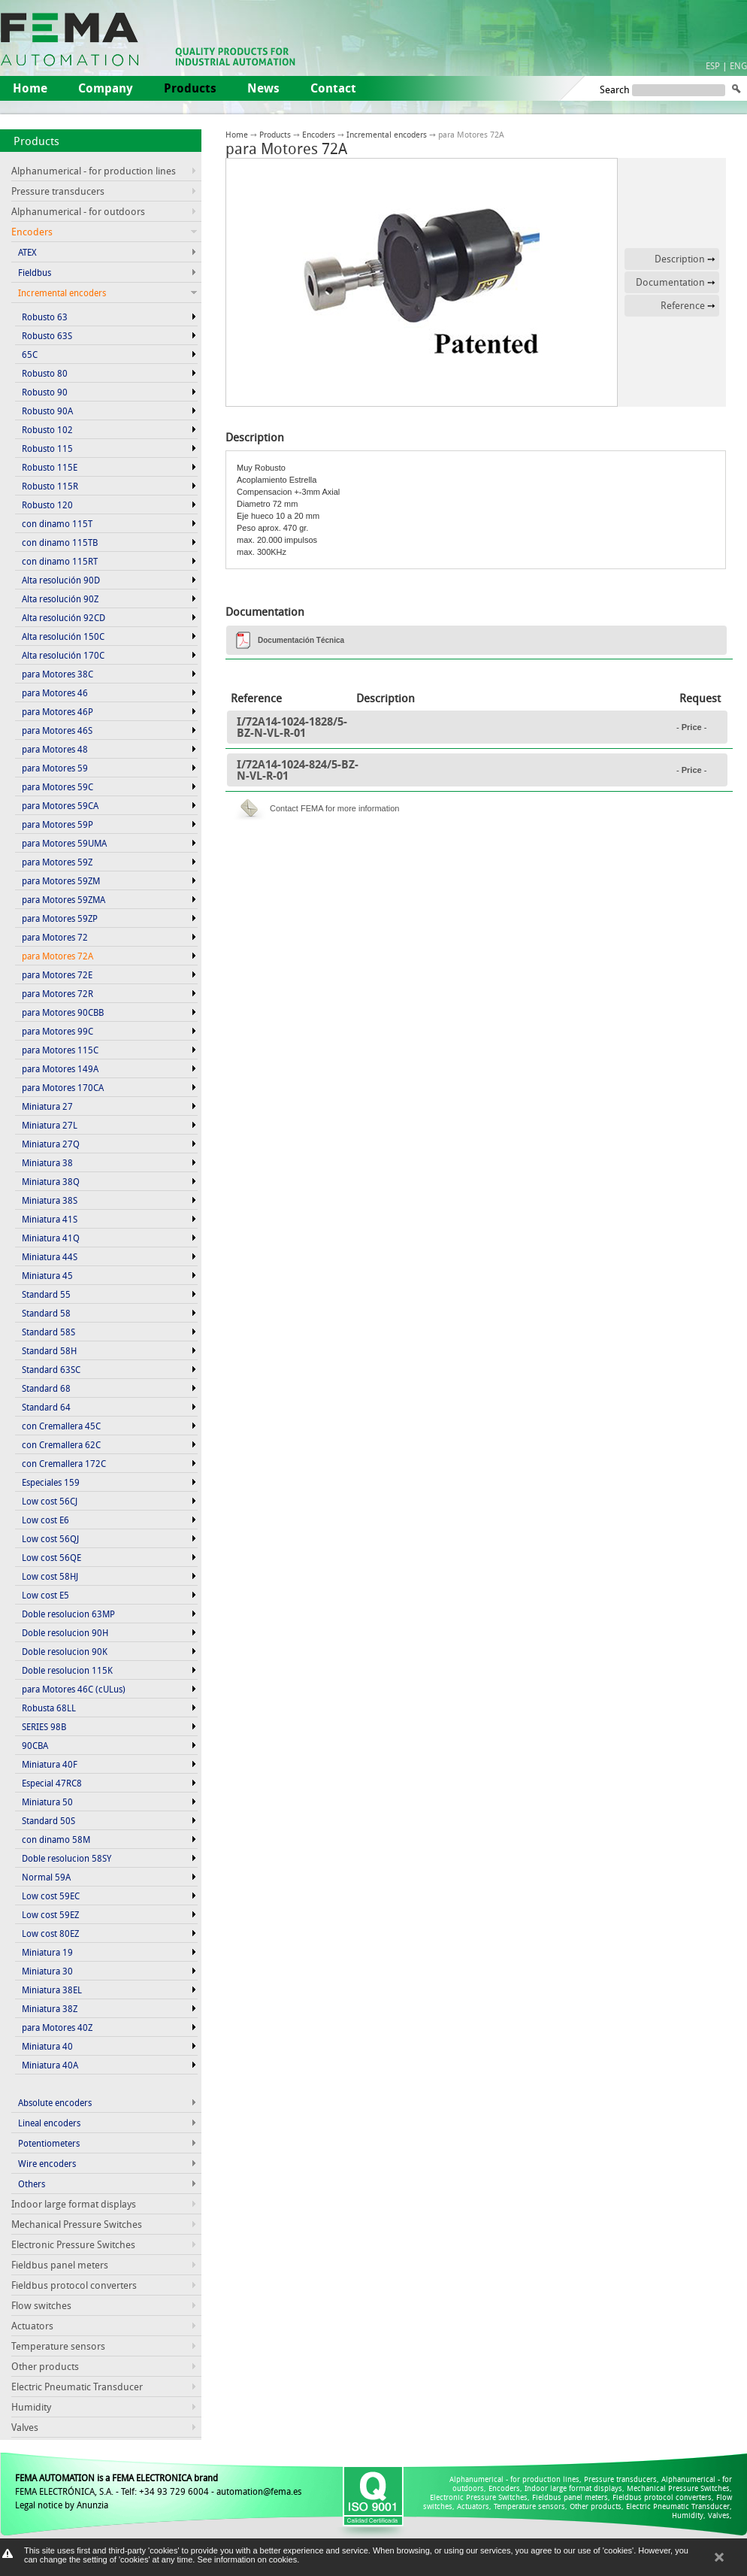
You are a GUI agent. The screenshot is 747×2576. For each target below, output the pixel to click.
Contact (333, 88)
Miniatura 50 (47, 1802)
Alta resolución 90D (61, 580)
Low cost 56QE (51, 1557)
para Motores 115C (60, 1050)
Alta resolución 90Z (60, 598)
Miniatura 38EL (52, 1990)
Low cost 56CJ (49, 1501)
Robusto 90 (45, 392)
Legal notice (38, 2505)
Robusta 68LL (49, 1708)
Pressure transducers (57, 191)
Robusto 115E (49, 467)
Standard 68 (46, 1388)
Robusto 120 (47, 505)
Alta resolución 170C (63, 655)
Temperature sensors (58, 2346)
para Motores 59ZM (61, 880)
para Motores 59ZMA (63, 899)
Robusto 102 (47, 429)
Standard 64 (46, 1407)
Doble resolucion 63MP (68, 1614)
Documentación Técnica (301, 640)
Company (105, 88)
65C (30, 354)
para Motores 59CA (60, 805)
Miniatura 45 (47, 1275)
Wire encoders (47, 2163)
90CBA (35, 1745)
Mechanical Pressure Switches (76, 2224)
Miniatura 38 (47, 1162)
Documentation (670, 282)
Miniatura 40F (49, 1764)
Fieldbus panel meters (59, 2264)
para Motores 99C (57, 1031)
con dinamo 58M (56, 1839)
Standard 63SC (51, 1369)
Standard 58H (49, 1350)
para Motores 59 (55, 768)
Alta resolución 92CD (63, 617)
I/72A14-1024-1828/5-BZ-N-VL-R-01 (292, 727)
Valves (24, 2427)
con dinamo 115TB (60, 542)
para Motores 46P (57, 711)
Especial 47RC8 (52, 1783)
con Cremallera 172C (64, 1463)
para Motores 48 (55, 749)
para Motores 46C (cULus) (74, 1689)
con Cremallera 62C (61, 1444)
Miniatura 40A (50, 2065)
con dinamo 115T (57, 523)
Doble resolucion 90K (64, 1651)
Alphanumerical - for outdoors (78, 211)
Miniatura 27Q (51, 1144)
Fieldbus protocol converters (74, 2285)
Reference (683, 305)
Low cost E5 (45, 1595)
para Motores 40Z (57, 2027)
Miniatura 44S (49, 1256)
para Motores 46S (57, 730)
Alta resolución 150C (63, 636)
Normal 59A (46, 1877)
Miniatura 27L (49, 1125)
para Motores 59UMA (64, 843)
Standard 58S (48, 1332)
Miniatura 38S (49, 1200)
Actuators (32, 2325)
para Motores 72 (55, 937)
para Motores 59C (57, 786)
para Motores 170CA (63, 1087)
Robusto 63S (47, 335)
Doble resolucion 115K (67, 1670)
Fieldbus (34, 272)
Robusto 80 (45, 373)
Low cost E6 (45, 1520)
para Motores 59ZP (60, 918)
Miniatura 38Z (49, 2008)
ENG (738, 65)
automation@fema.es (258, 2491)
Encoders (318, 134)
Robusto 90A (47, 411)
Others (31, 2183)
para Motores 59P (57, 824)
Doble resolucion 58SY (66, 1858)
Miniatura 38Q (51, 1181)
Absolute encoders (55, 2102)
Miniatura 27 (47, 1106)
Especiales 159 (51, 1482)
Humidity (31, 2407)
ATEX (27, 252)
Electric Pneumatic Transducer (77, 2386)
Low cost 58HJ (50, 1576)
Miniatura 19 (47, 1952)
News (263, 88)
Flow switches (41, 2305)
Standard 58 (46, 1313)
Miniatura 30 (47, 1971)
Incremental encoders (386, 134)
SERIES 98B (44, 1726)
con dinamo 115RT (60, 561)
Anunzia (92, 2505)
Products (36, 140)
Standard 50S (48, 1820)
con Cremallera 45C (61, 1426)
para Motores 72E (57, 974)
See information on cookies (247, 2559)
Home (30, 88)
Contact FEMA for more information (334, 808)
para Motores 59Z (57, 862)
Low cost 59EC (51, 1896)
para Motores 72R (57, 993)
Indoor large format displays (73, 2204)
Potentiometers (49, 2143)
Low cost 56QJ (50, 1538)
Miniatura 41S (49, 1219)
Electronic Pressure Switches (73, 2244)
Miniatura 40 (47, 2046)
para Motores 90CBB (63, 1012)
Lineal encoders (49, 2123)
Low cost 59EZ (50, 1914)
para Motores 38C (57, 674)
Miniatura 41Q (51, 1238)
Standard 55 (46, 1294)
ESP (713, 65)
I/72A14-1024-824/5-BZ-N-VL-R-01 (297, 769)
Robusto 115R (50, 486)
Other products (45, 2366)
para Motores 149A (60, 1068)
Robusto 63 (45, 317)
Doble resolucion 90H (65, 1632)
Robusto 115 (47, 448)
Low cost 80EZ (50, 1933)
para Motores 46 (55, 692)
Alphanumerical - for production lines (93, 170)
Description (680, 258)
